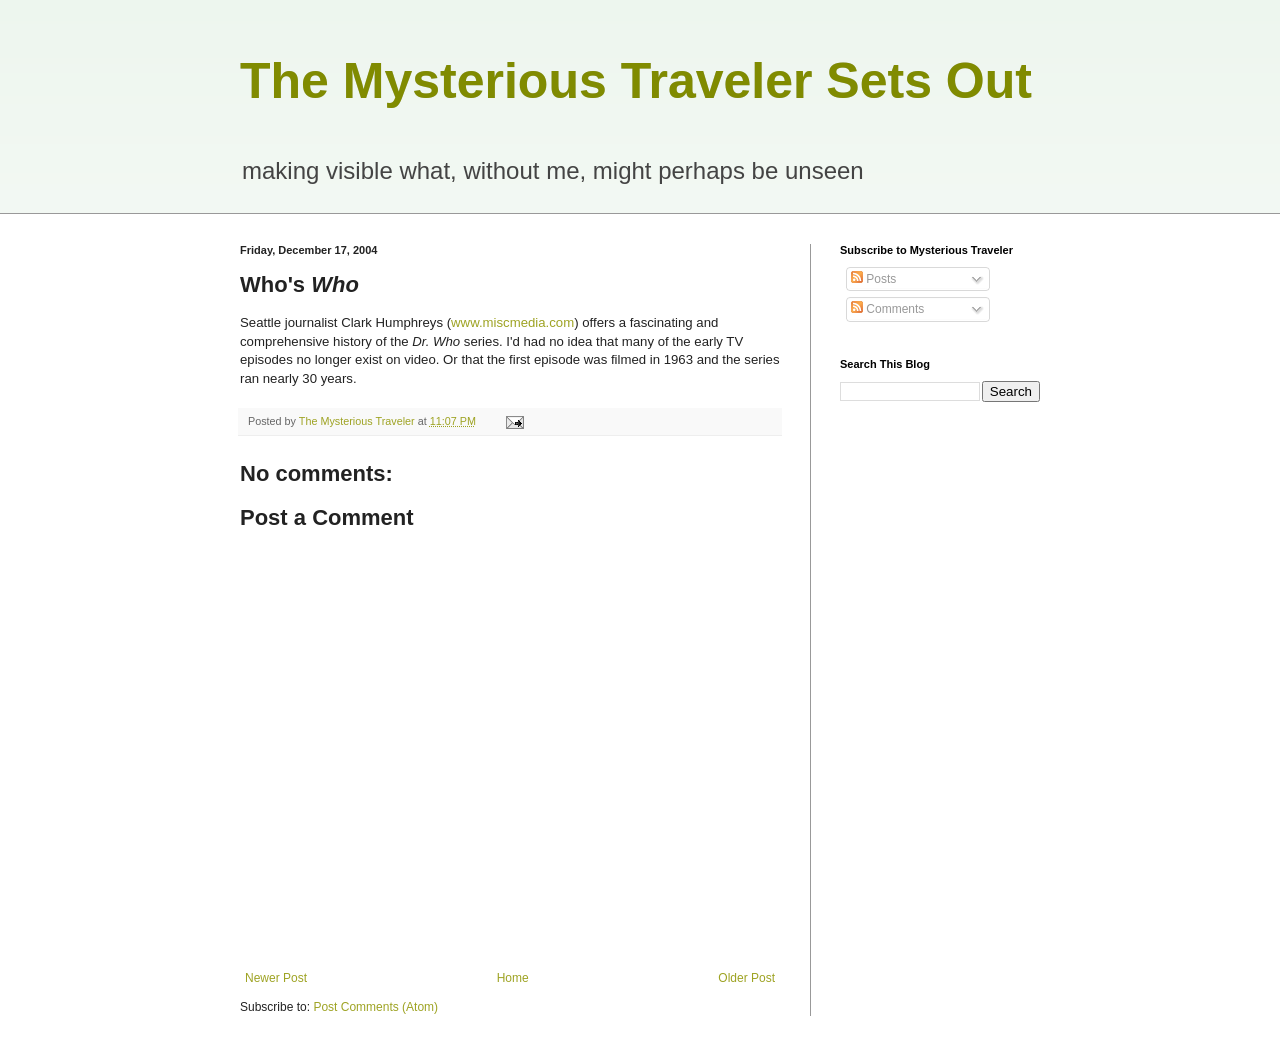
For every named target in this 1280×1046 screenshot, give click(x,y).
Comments (887, 309)
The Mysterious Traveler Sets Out (636, 81)
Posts (873, 279)
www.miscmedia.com (512, 322)
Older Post (746, 978)
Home (513, 978)
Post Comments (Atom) (375, 1007)
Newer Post (276, 978)
